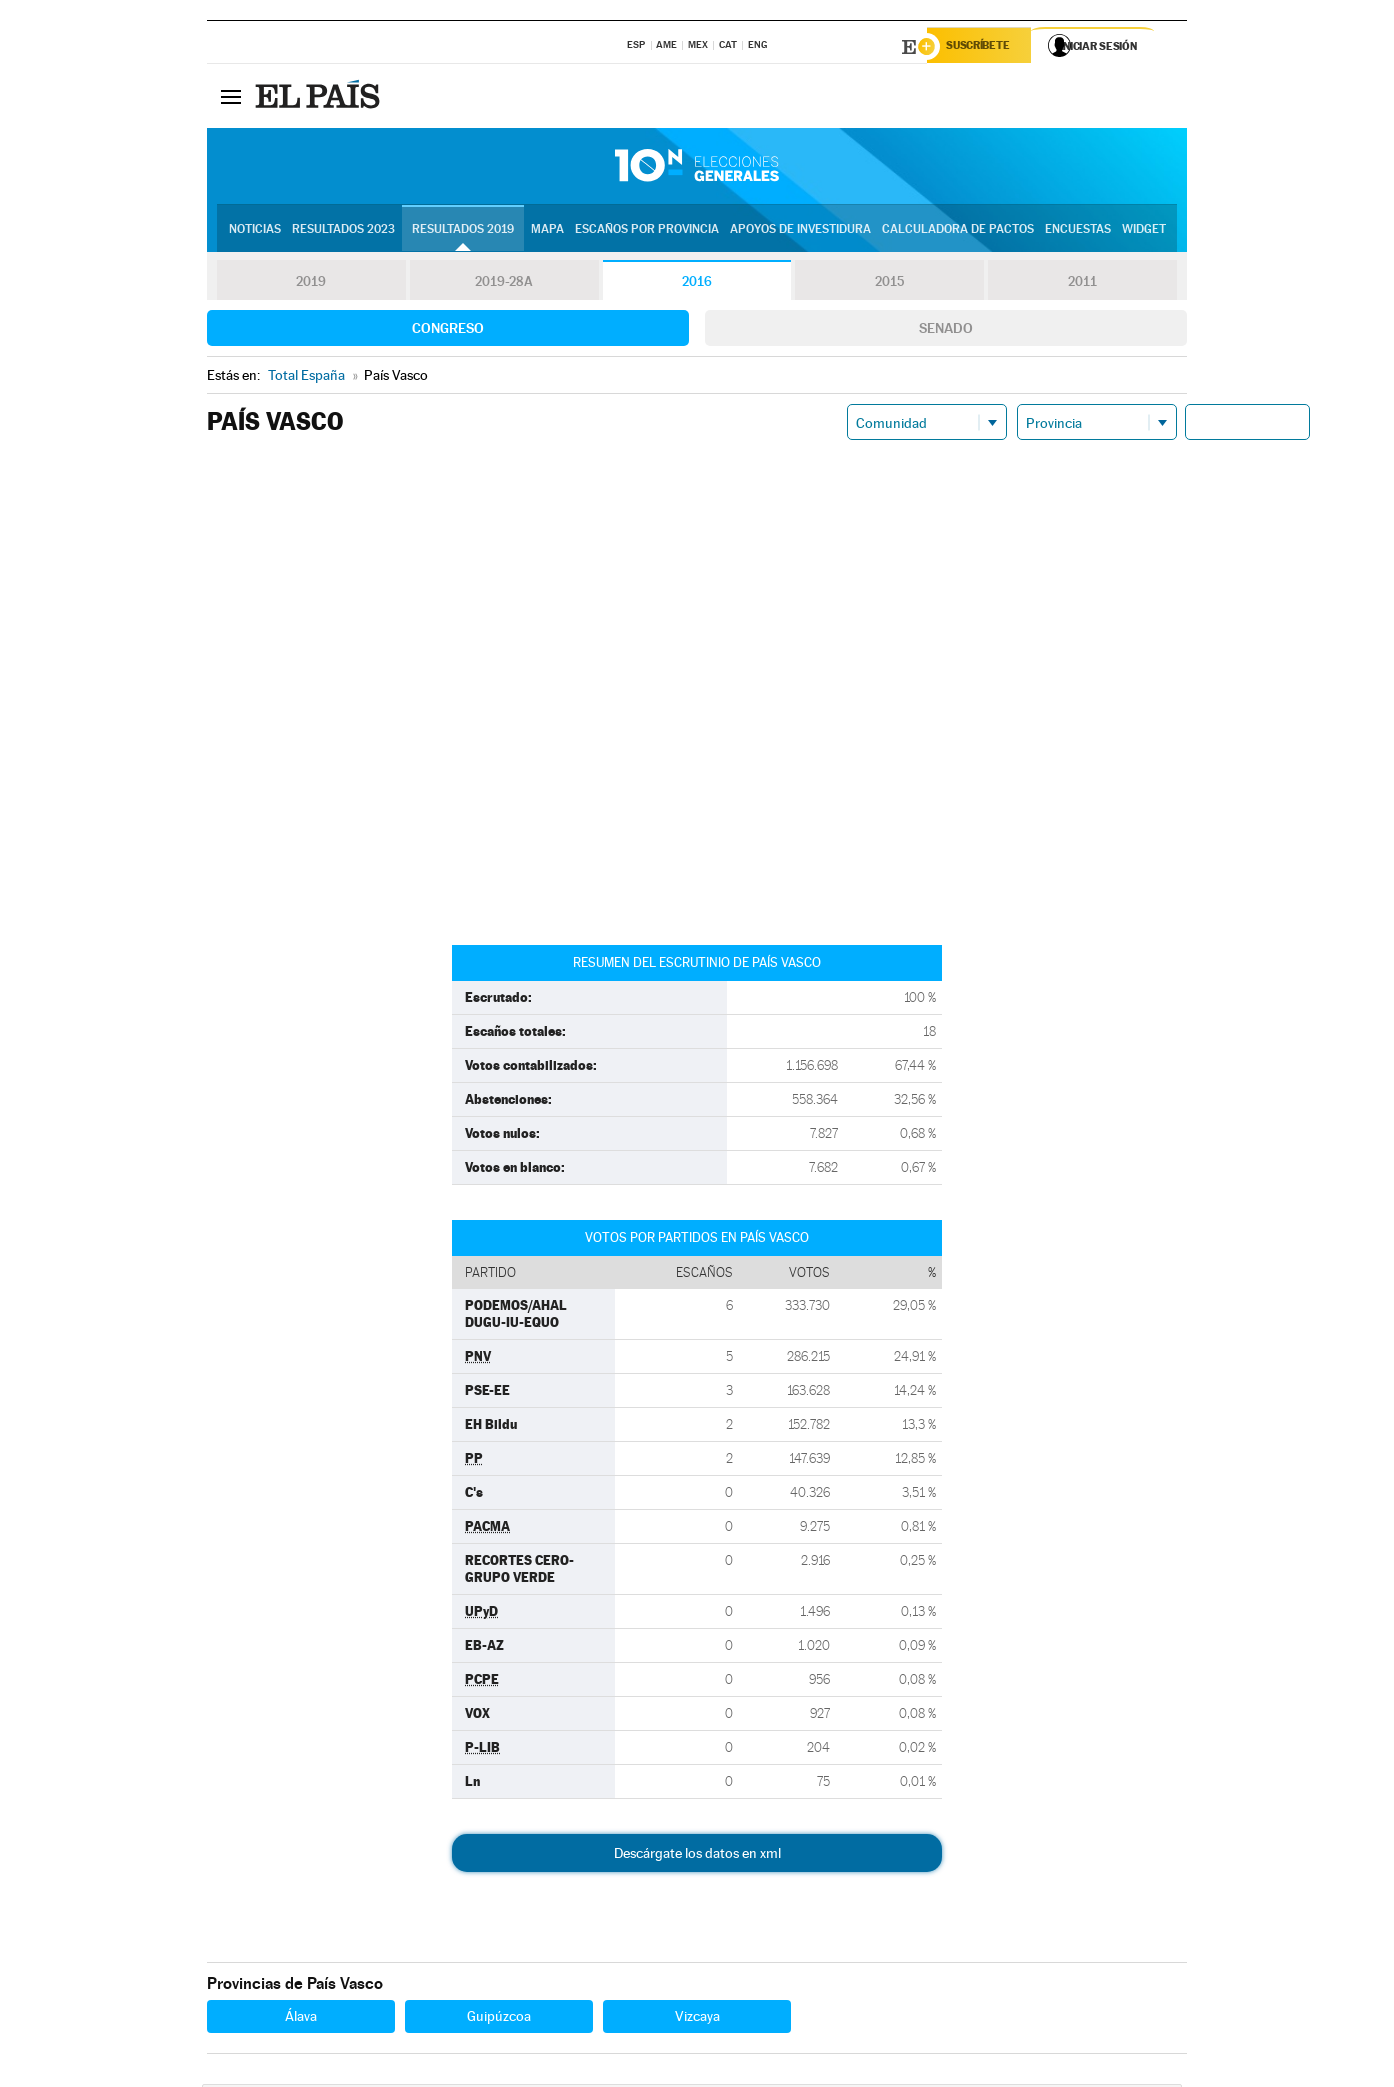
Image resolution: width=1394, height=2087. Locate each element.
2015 (890, 284)
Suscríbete (983, 47)
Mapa (547, 231)
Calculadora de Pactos (958, 231)
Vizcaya (697, 2019)
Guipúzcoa (499, 2019)
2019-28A (504, 284)
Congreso (448, 331)
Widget (1144, 231)
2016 (697, 284)
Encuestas (1078, 231)
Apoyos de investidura (800, 231)
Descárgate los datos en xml (697, 1856)
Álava (301, 2019)
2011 (1082, 284)
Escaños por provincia (647, 231)
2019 (311, 284)
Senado (946, 331)
